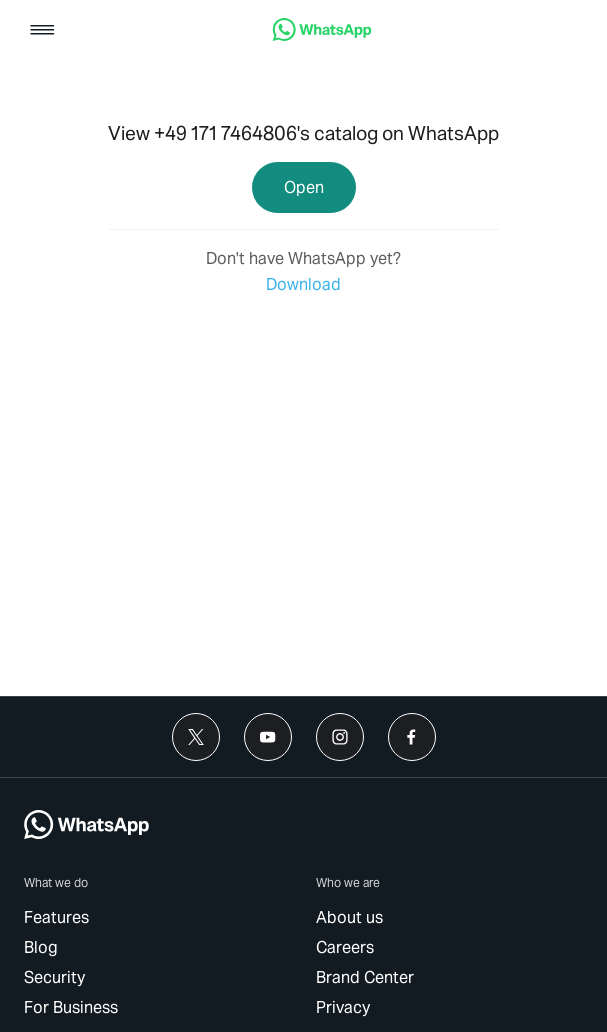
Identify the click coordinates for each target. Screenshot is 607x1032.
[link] (322, 35)
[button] (42, 31)
